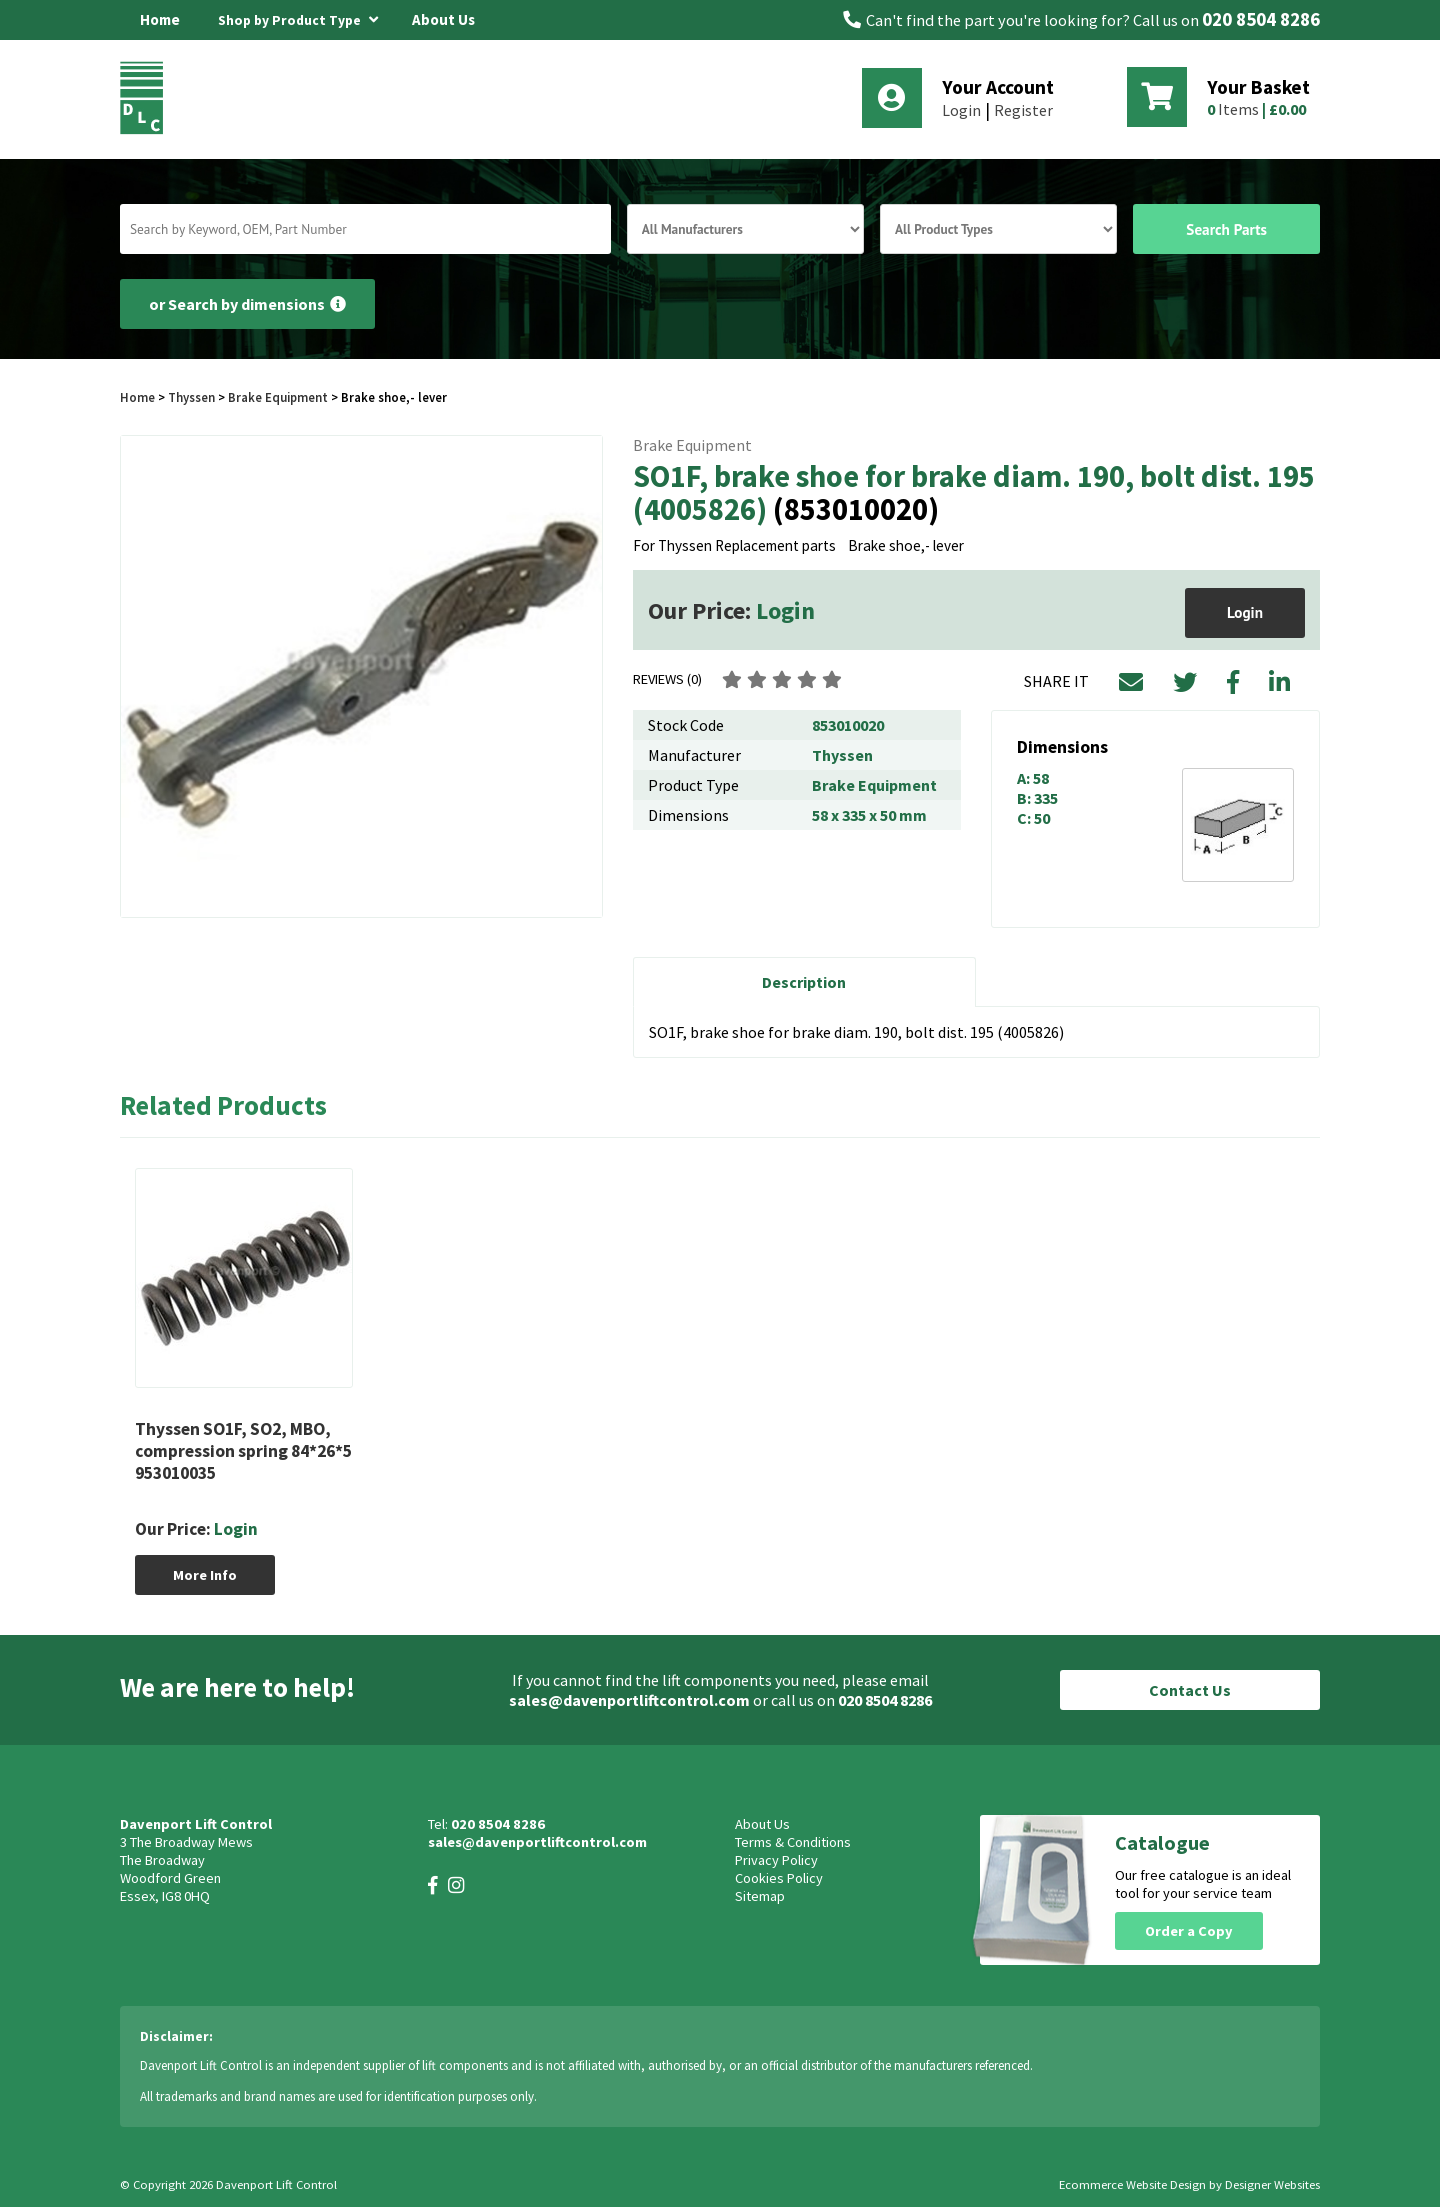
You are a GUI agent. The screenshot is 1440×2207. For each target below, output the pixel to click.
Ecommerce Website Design (1132, 2184)
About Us (443, 19)
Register (1023, 110)
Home (160, 19)
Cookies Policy (779, 1878)
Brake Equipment (278, 397)
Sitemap (760, 1896)
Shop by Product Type (298, 17)
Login (961, 110)
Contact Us (1190, 1690)
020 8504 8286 (1261, 19)
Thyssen (191, 397)
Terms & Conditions (793, 1842)
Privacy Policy (776, 1860)
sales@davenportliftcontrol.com (629, 1700)
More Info (205, 1575)
